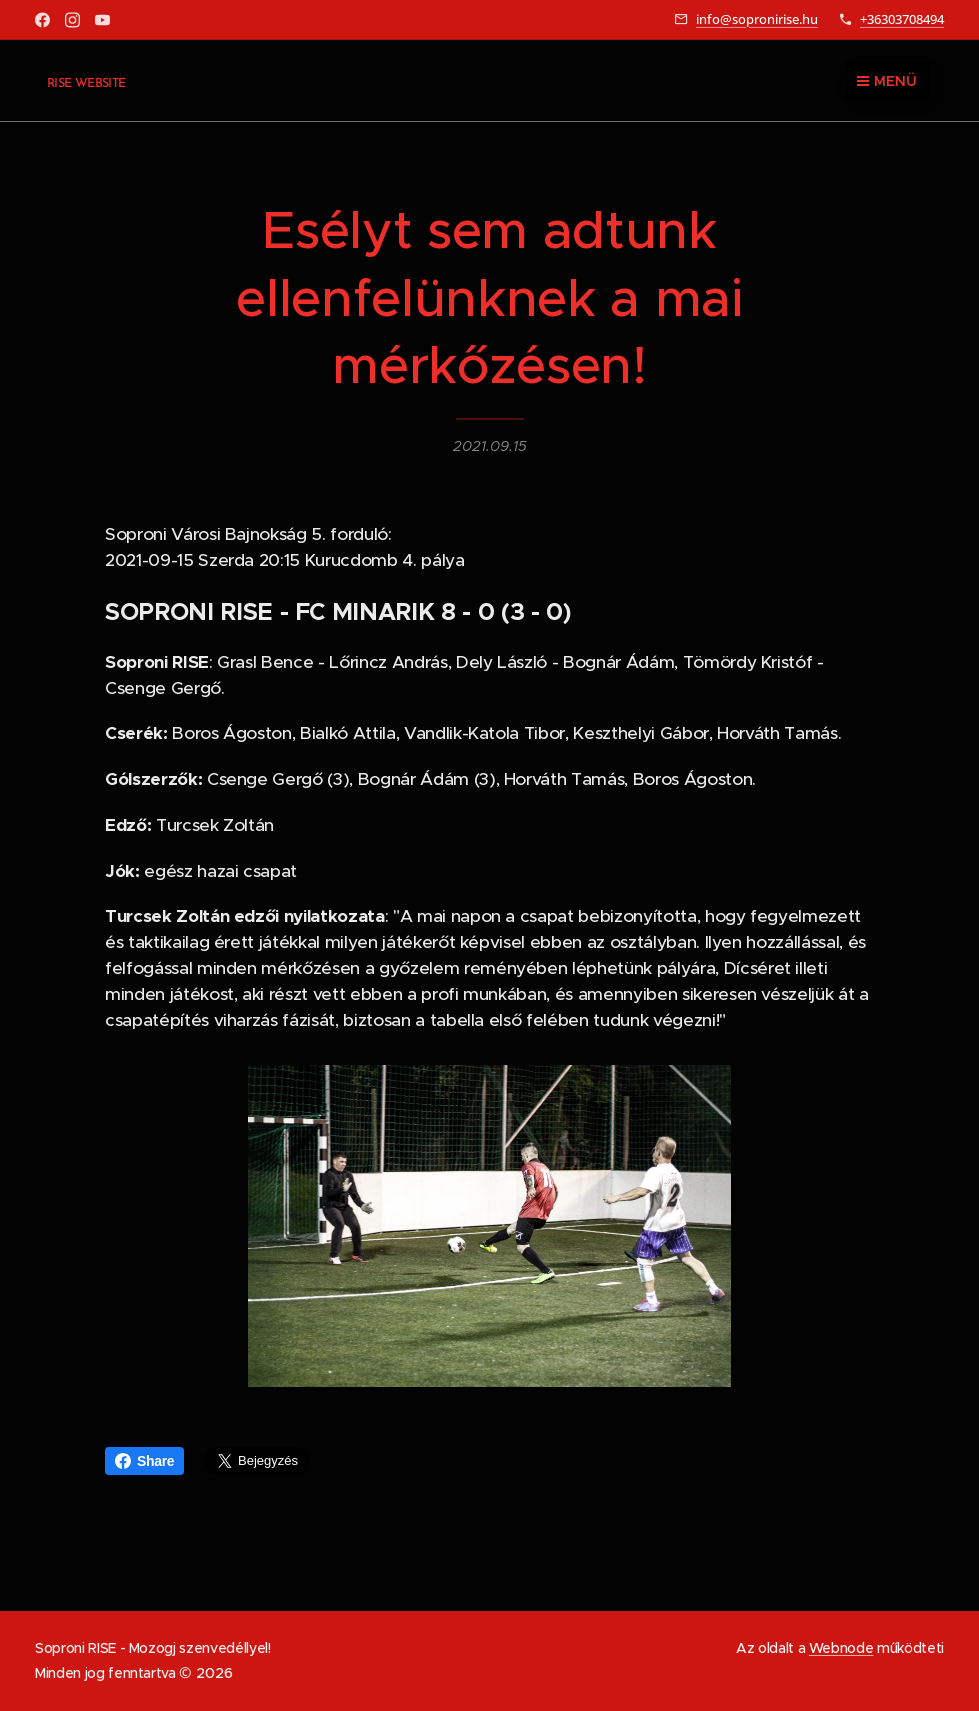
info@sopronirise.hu (757, 19)
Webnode (841, 1648)
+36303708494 (902, 19)
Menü (887, 81)
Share (144, 1461)
